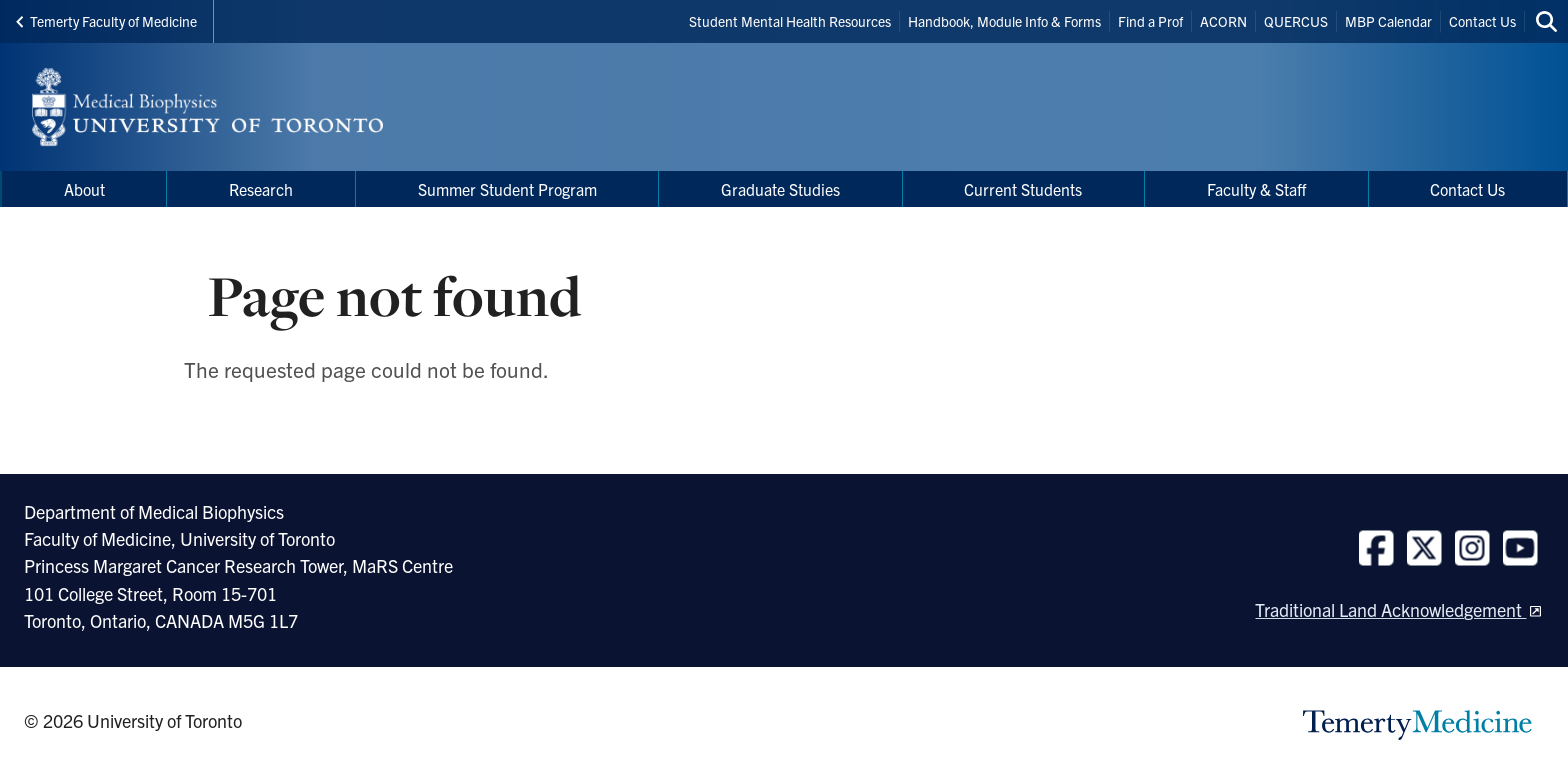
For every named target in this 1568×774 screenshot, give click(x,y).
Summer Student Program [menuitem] (507, 189)
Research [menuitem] (261, 189)
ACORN (1223, 21)
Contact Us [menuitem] (1467, 189)
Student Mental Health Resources (790, 21)
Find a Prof (1150, 21)
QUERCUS (1296, 21)
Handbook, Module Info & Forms (1004, 21)
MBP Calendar (1388, 21)
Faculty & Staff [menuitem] (1256, 189)
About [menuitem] (84, 189)
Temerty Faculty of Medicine (106, 21)
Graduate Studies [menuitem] (780, 189)
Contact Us (1482, 21)
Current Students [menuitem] (1023, 189)
